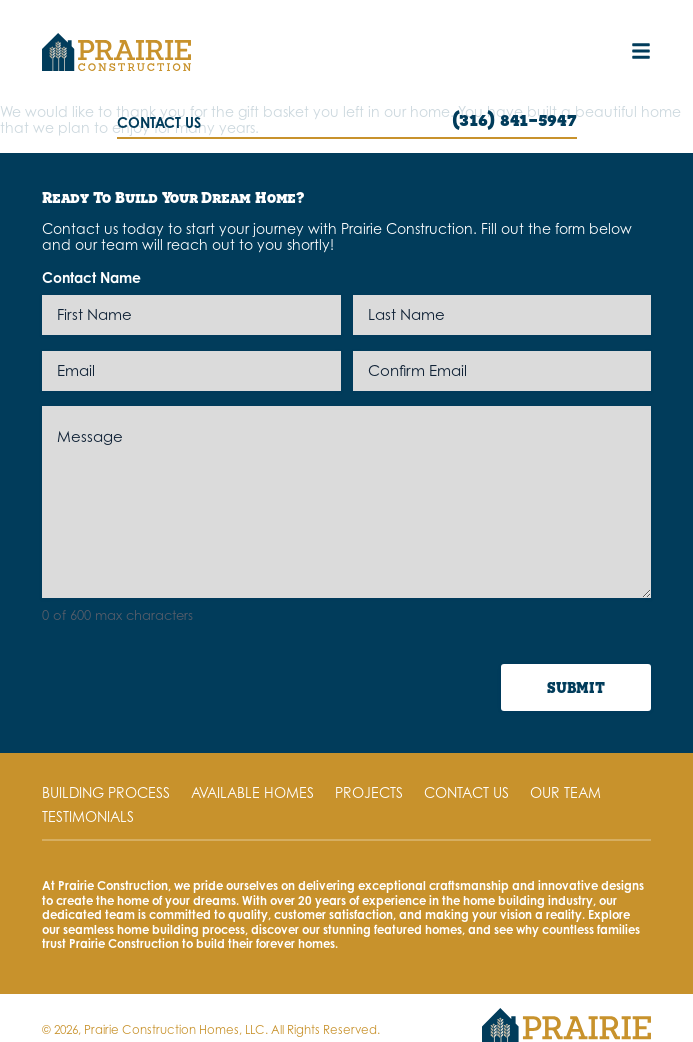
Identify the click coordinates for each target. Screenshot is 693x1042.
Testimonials (88, 816)
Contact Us (466, 792)
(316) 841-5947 (514, 119)
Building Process (106, 792)
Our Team (565, 792)
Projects (369, 792)
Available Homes (252, 792)
